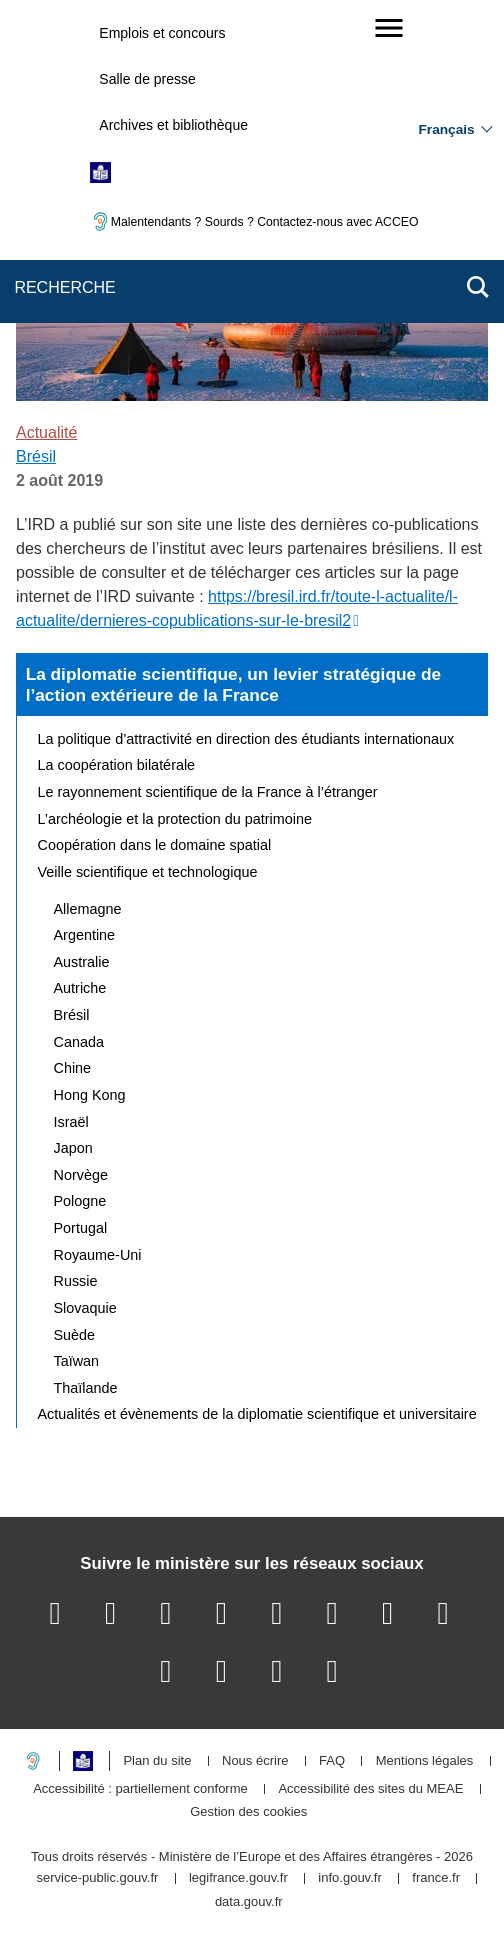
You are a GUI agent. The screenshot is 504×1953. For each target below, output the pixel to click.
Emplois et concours (162, 33)
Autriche (80, 988)
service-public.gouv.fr (97, 1878)
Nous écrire (255, 1761)
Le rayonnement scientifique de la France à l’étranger (208, 792)
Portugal (81, 1228)
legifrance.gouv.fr (238, 1878)
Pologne (80, 1201)
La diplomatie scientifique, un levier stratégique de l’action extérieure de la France (233, 685)
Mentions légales (425, 1761)
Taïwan (77, 1361)
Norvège (81, 1175)
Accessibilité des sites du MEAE (370, 1789)
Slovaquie (85, 1308)
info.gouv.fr (349, 1878)
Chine (73, 1068)
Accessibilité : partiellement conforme (140, 1789)
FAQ (332, 1761)
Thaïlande (86, 1388)
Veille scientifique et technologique (148, 872)
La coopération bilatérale (117, 765)
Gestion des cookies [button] (248, 1812)
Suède (75, 1335)
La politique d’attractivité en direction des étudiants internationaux (246, 739)
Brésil (36, 456)
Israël (71, 1122)
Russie (76, 1281)
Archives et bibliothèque (173, 125)
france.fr (436, 1878)
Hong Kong (90, 1095)
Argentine (85, 935)
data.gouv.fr (249, 1902)
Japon (73, 1148)
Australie (82, 962)
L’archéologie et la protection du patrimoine (175, 819)
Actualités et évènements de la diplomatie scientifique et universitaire (257, 1414)
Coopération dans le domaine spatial (155, 845)
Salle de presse (147, 79)
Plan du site (157, 1761)
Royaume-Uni (98, 1255)
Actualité (46, 432)
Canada (79, 1042)
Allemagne (88, 909)
